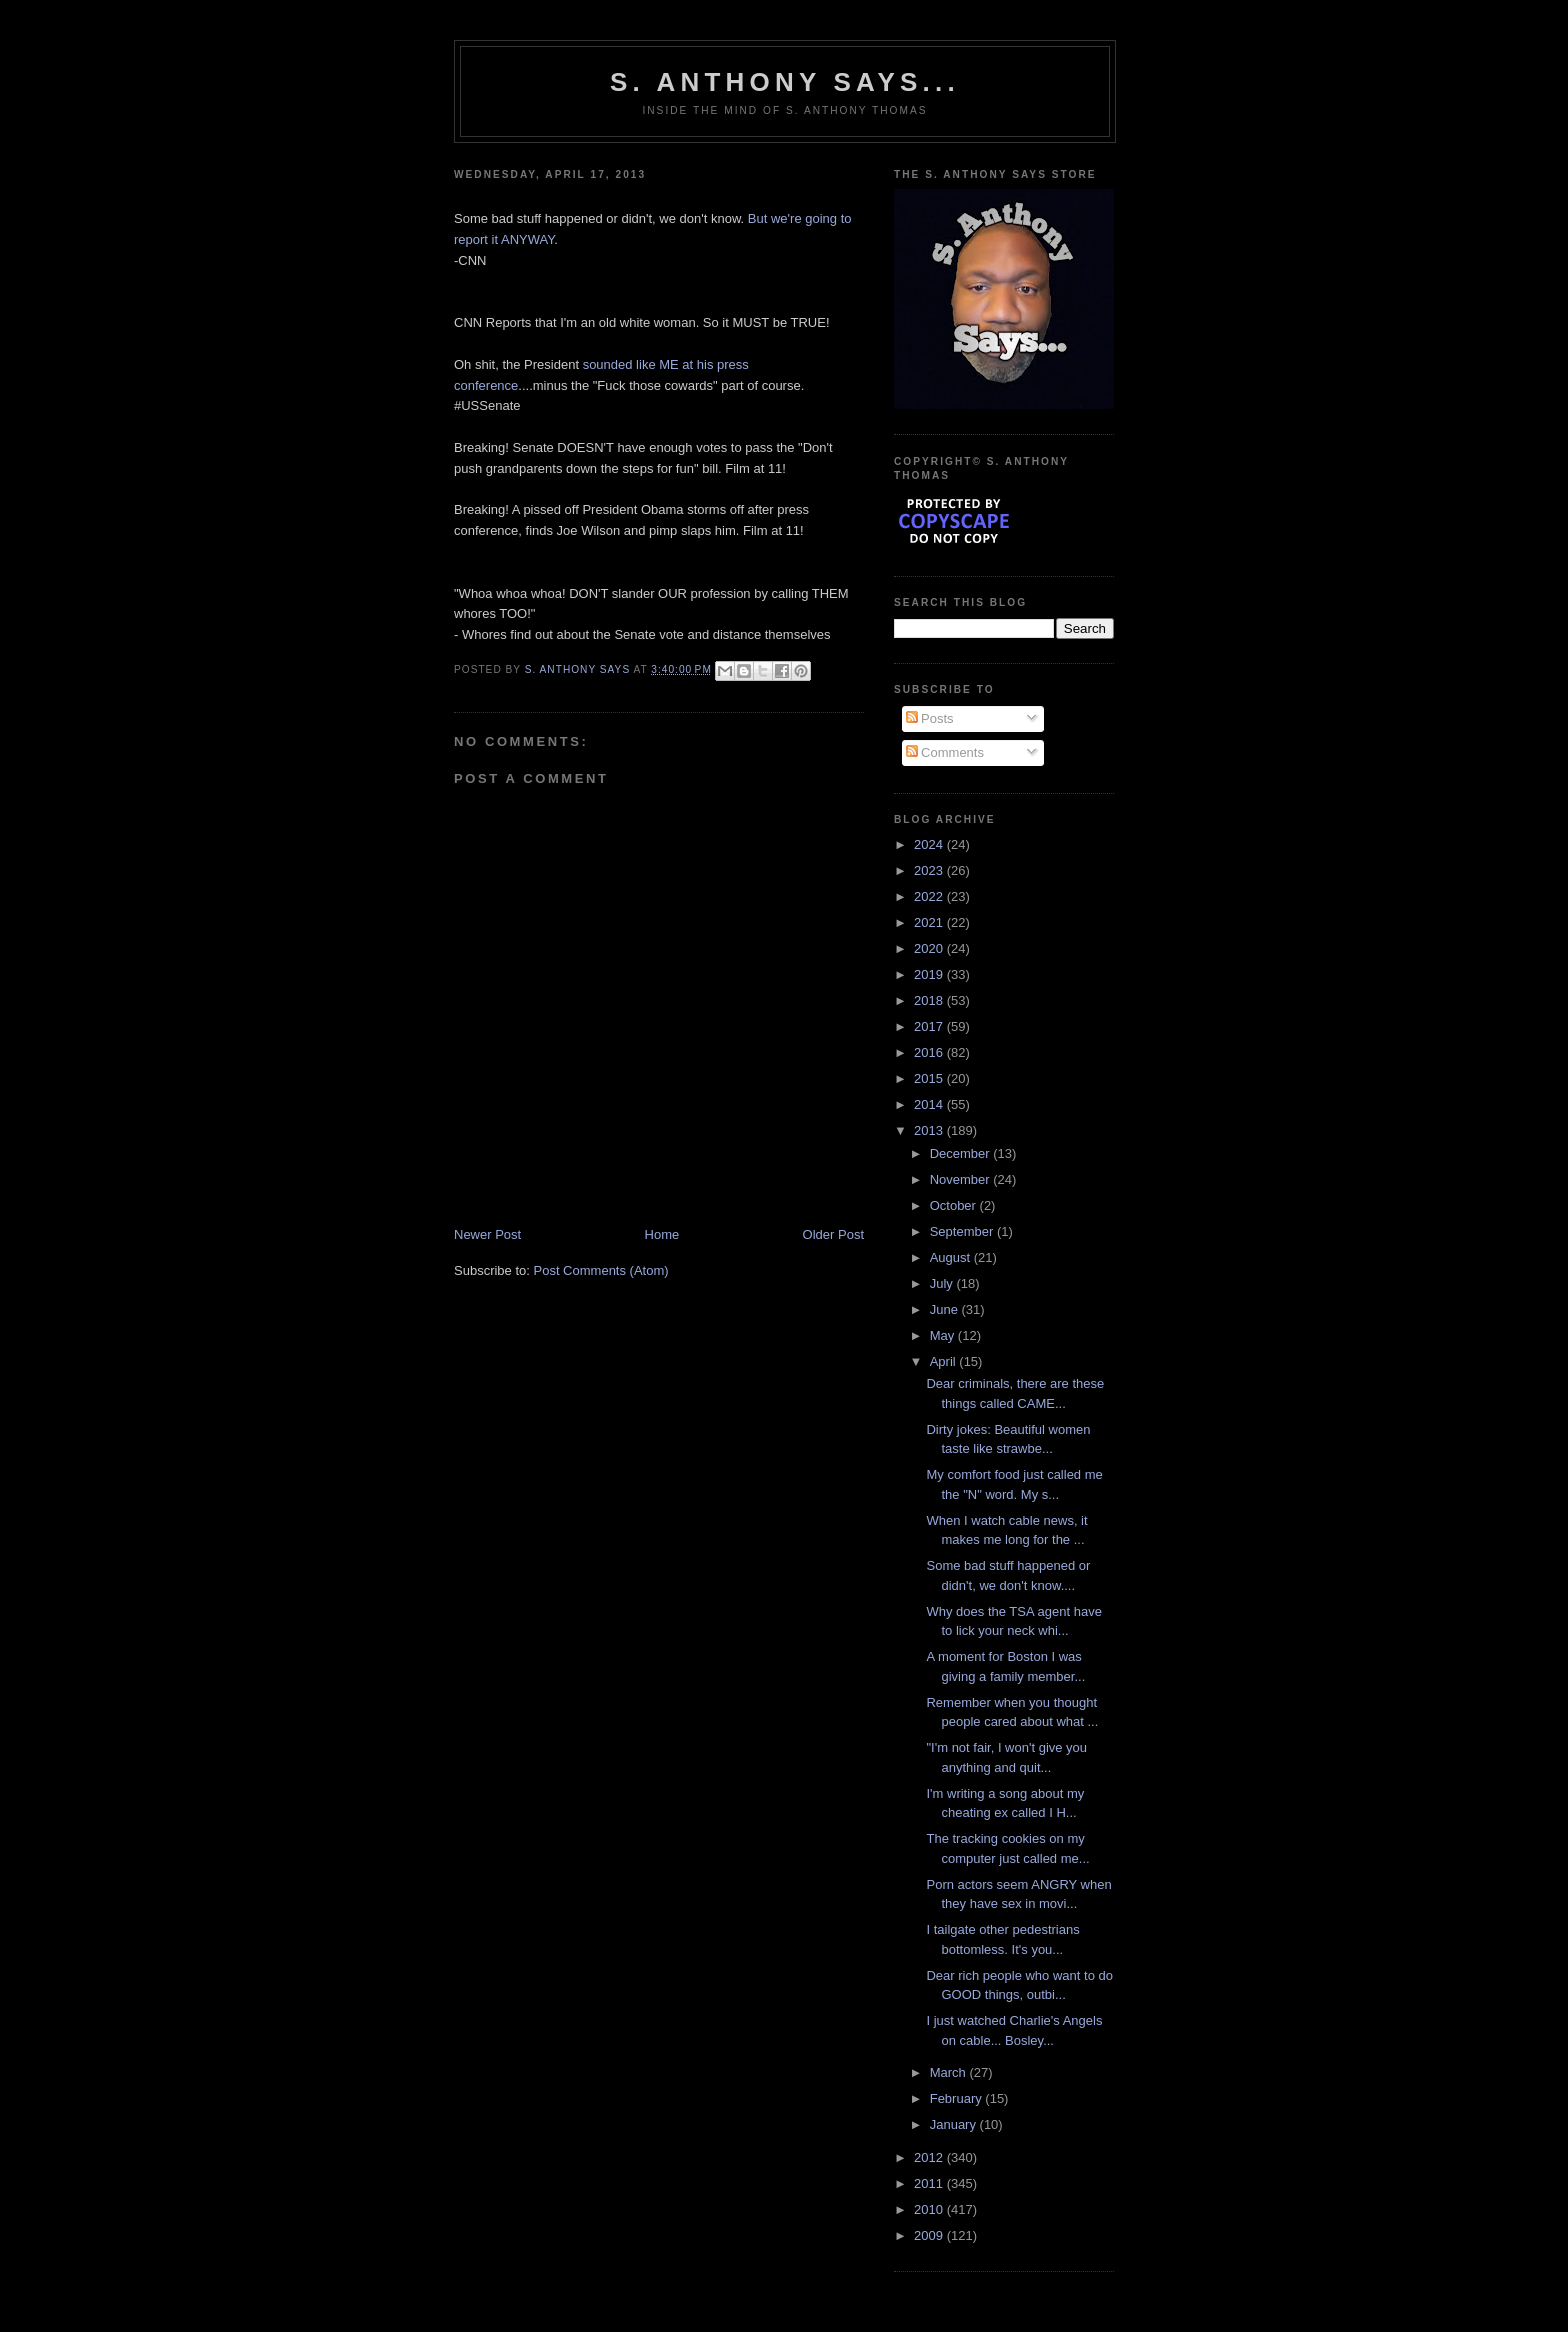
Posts (930, 718)
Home (662, 1234)
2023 (930, 870)
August (952, 1257)
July (943, 1283)
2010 (930, 2209)
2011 (930, 2183)
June (946, 1309)
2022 (930, 896)
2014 (930, 1104)
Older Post (833, 1234)
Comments (945, 752)
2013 (930, 1130)
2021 (930, 922)
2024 (930, 844)
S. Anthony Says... (785, 82)
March (950, 2072)
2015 (930, 1078)
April (945, 1361)
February (958, 2098)
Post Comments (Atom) (601, 1270)
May (944, 1335)
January (955, 2124)
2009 (930, 2235)
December (962, 1153)
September (963, 1231)
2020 (930, 948)
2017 (930, 1026)
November (962, 1179)
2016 (930, 1052)
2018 (930, 1000)
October (955, 1205)
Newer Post (487, 1234)
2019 (930, 974)
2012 (930, 2157)
